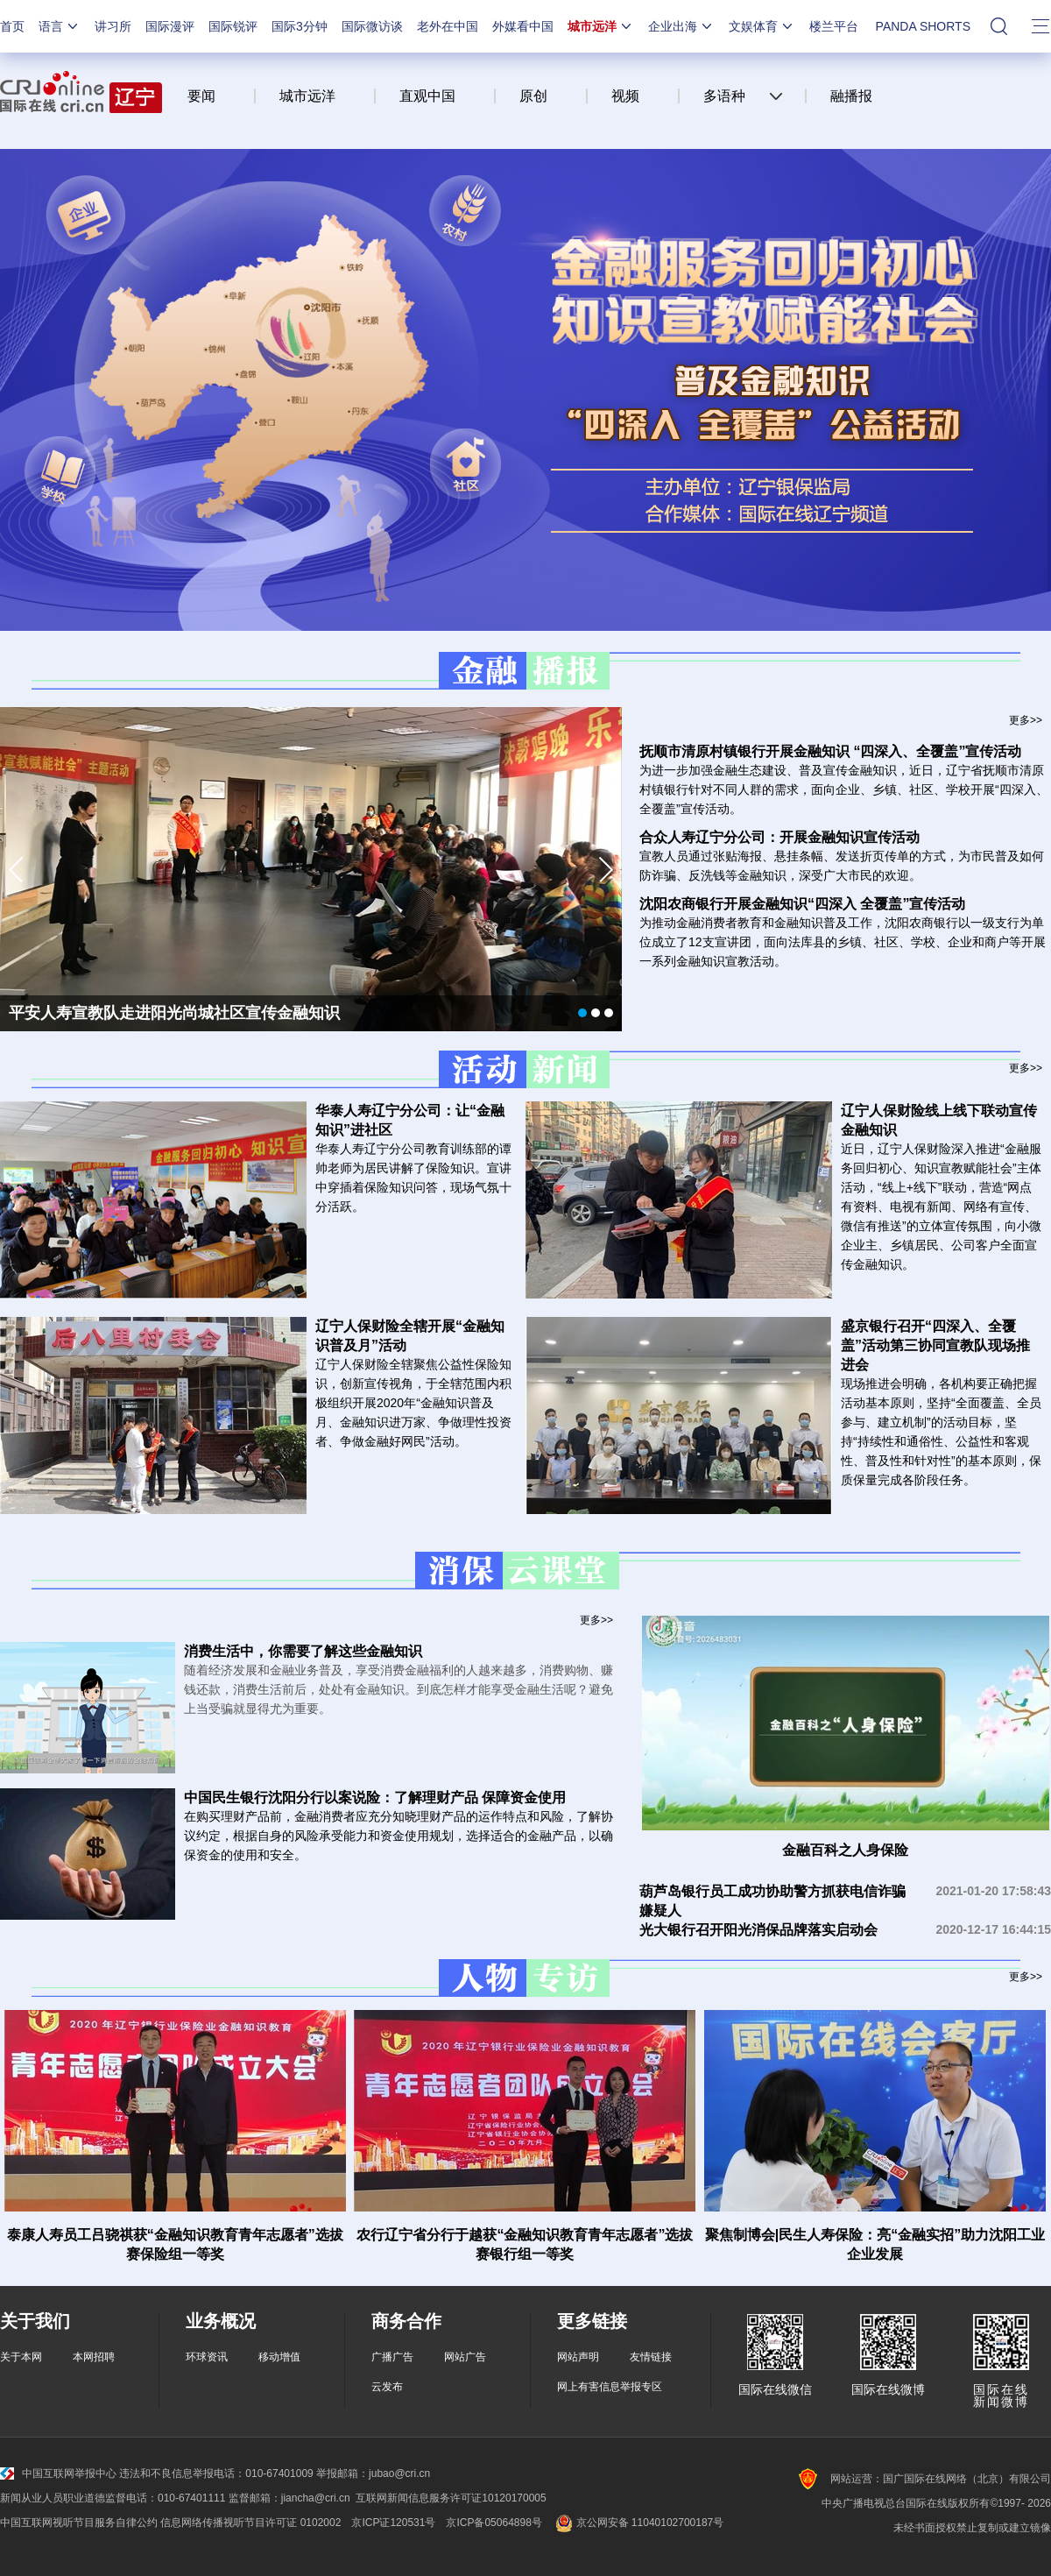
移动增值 (279, 2357)
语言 (60, 26)
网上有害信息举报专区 (609, 2387)
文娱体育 (762, 26)
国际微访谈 (372, 26)
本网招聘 (94, 2357)
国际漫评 (169, 26)
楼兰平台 (833, 26)
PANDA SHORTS (923, 26)
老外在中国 (447, 26)
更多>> (1025, 720)
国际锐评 (232, 26)
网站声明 (578, 2357)
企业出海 (681, 26)
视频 (625, 95)
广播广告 (392, 2357)
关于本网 (21, 2357)
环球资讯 (207, 2357)
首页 (12, 26)
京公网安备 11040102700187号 (638, 2522)
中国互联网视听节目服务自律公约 (79, 2522)
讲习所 (113, 26)
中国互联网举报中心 (58, 2473)
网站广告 (465, 2357)
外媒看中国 (523, 26)
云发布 (387, 2387)
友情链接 (651, 2357)
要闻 (201, 95)
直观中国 (427, 95)
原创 (533, 95)
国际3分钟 (300, 26)
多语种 (724, 95)
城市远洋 (601, 26)
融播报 (851, 95)
